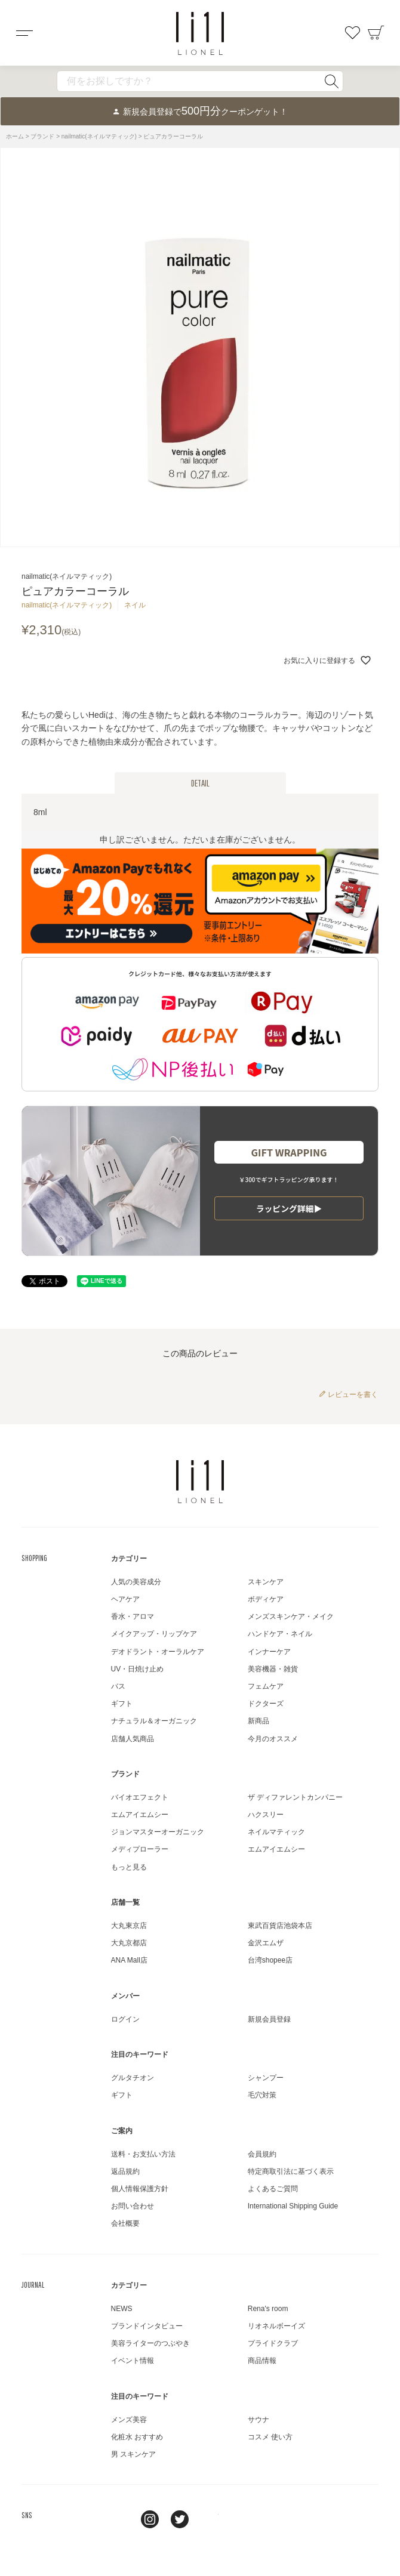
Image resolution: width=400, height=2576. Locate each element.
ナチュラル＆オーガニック (154, 1721)
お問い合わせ (132, 2206)
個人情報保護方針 (139, 2189)
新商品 (258, 1721)
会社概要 (125, 2223)
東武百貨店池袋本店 (280, 1925)
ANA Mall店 (129, 1960)
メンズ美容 (129, 2419)
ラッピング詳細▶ (289, 1208)
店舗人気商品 (132, 1739)
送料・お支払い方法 (143, 2154)
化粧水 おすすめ (137, 2437)
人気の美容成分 (136, 1582)
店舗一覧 (125, 1902)
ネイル (135, 605)
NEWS (122, 2308)
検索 (331, 81)
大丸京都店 (129, 1943)
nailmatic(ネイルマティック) (99, 136)
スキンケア (266, 1582)
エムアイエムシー (139, 1814)
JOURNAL (32, 2285)
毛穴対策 (262, 2095)
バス (118, 1686)
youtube (210, 2519)
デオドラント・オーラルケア (157, 1652)
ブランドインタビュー (147, 2326)
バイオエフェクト (139, 1797)
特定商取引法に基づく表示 (291, 2171)
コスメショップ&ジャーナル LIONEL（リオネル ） (200, 33)
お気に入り (352, 33)
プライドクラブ (273, 2343)
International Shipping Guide (293, 2206)
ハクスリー (266, 1814)
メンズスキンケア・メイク (291, 1616)
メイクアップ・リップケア (154, 1634)
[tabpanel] (200, 347)
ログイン (125, 2019)
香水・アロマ (132, 1616)
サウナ (258, 2419)
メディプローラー (139, 1849)
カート (376, 33)
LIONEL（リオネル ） (200, 1481)
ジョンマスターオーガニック (157, 1832)
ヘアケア (125, 1599)
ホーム (15, 136)
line (120, 2519)
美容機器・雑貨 (273, 1669)
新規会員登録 (269, 2019)
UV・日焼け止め (137, 1669)
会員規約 (262, 2154)
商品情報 (262, 2360)
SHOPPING (34, 1558)
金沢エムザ (266, 1943)
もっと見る (129, 1867)
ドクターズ (266, 1703)
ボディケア (266, 1599)
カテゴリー (129, 1558)
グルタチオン (132, 2078)
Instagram (150, 2519)
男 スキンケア (133, 2454)
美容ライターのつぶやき (150, 2343)
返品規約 (125, 2171)
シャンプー (266, 2078)
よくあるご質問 (273, 2189)
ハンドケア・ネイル (280, 1634)
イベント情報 (132, 2360)
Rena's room (268, 2308)
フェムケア (266, 1686)
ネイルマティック (276, 1832)
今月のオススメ (273, 1739)
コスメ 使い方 (270, 2437)
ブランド (42, 136)
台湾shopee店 (270, 1960)
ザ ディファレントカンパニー (295, 1797)
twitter (180, 2519)
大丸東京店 (129, 1925)
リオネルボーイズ (276, 2326)
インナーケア (269, 1652)
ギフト (122, 1703)
